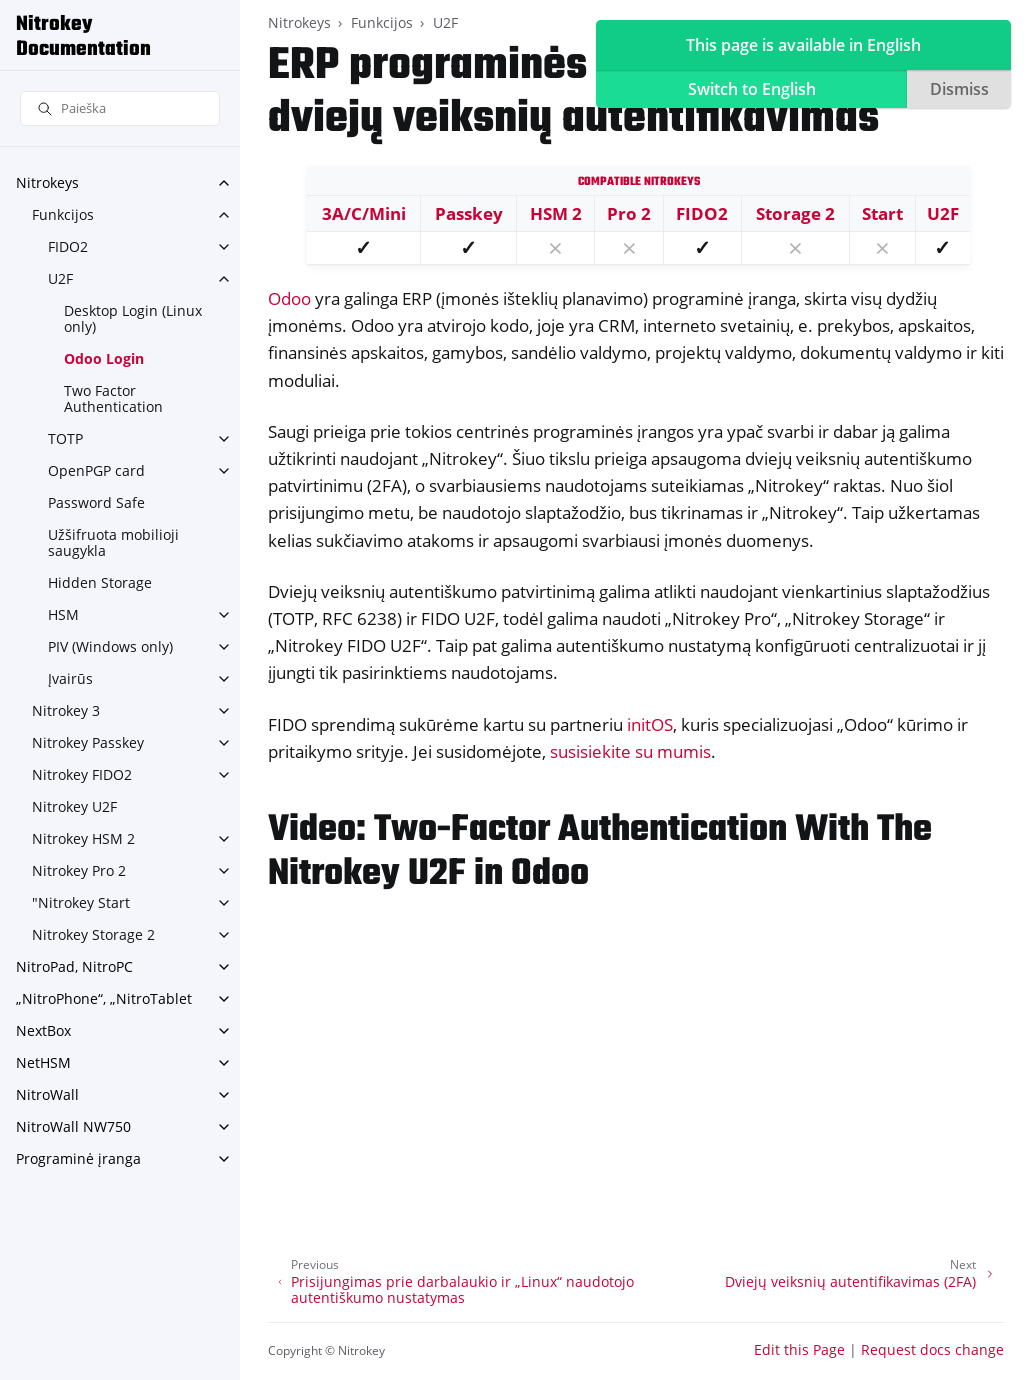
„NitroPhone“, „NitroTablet (104, 998)
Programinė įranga (78, 1158)
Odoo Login (104, 358)
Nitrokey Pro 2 (79, 870)
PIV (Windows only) (110, 646)
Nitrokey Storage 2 (93, 934)
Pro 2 (629, 213)
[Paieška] (120, 108)
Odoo (289, 298)
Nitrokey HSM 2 (83, 838)
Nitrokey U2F (74, 806)
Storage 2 (795, 213)
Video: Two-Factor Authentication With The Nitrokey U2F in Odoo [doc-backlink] (600, 852)
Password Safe (96, 502)
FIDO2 (68, 246)
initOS (650, 724)
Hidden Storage (100, 582)
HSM (63, 614)
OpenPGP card (96, 470)
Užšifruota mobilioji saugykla (113, 542)
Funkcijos (63, 214)
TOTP (65, 438)
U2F (60, 278)
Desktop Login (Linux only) (133, 318)
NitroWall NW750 (73, 1126)
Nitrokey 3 (66, 710)
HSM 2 (556, 213)
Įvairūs (70, 678)
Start (882, 213)
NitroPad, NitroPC (74, 966)
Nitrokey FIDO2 (82, 774)
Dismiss (959, 89)
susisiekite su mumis (630, 751)
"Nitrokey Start (81, 902)
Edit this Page (799, 1349)
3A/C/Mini (364, 213)
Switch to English (752, 89)
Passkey (469, 213)
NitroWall (47, 1094)
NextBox (43, 1030)
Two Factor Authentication (113, 398)
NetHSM (43, 1062)
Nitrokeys (47, 182)
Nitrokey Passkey (88, 742)
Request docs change (932, 1349)
